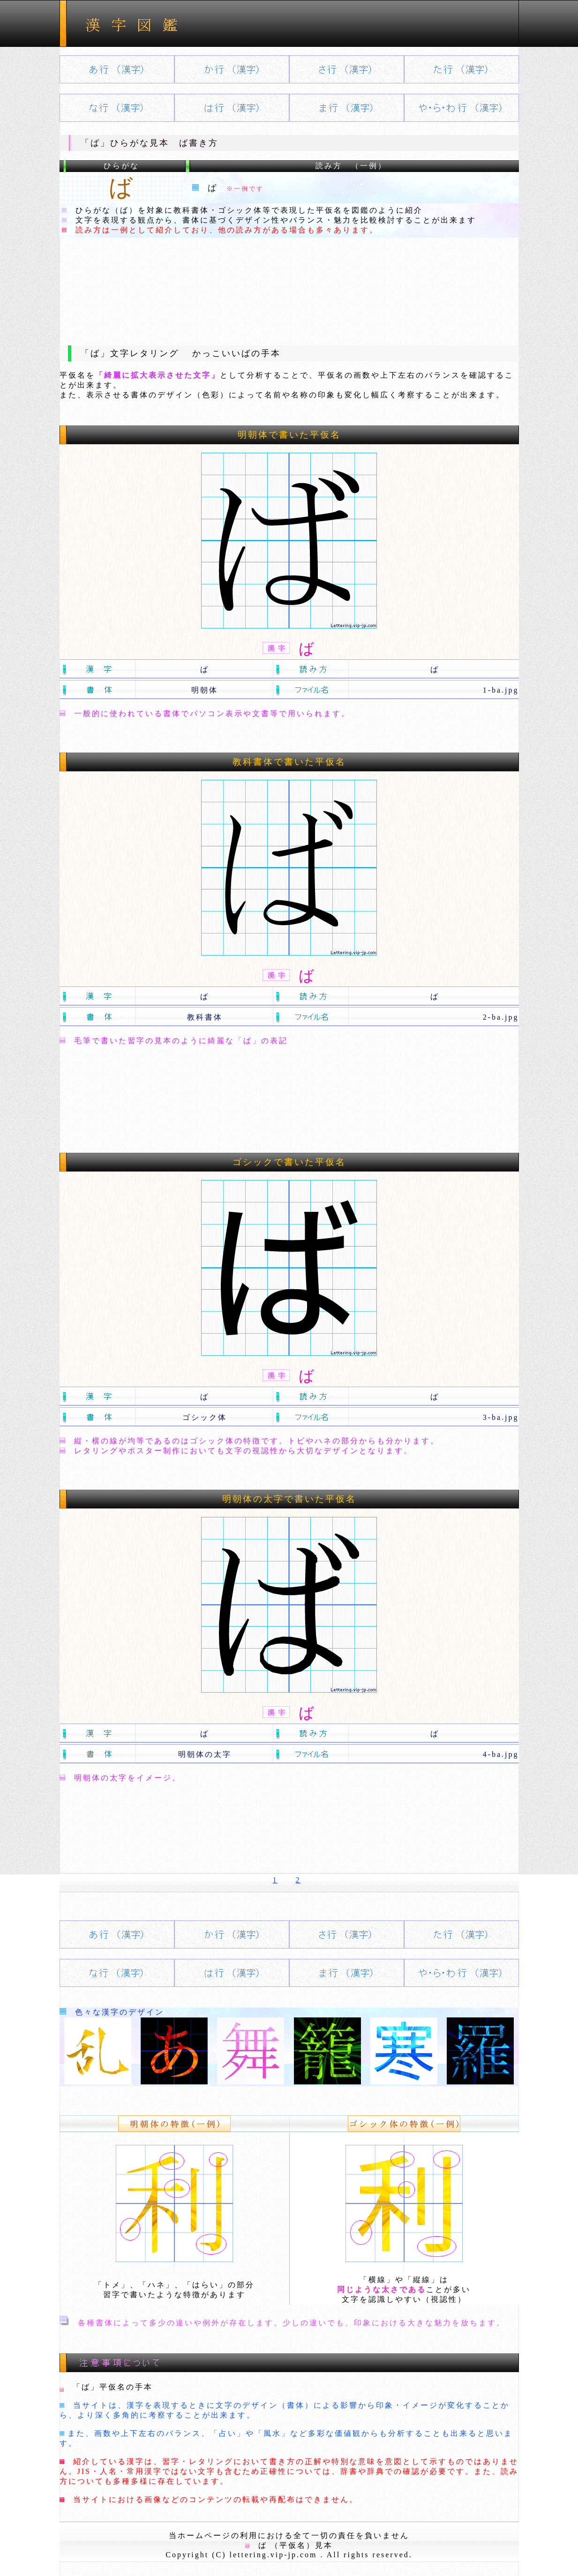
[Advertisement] (289, 284)
